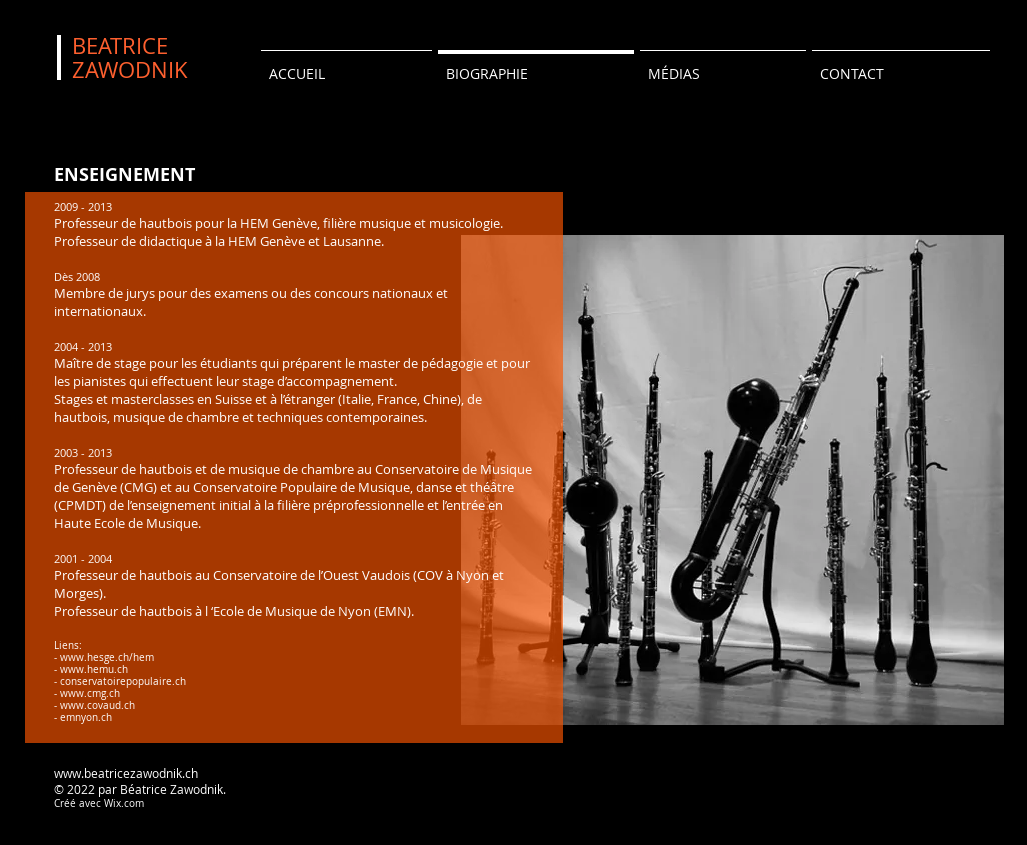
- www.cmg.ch (87, 693)
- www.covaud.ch (94, 705)
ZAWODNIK (130, 69)
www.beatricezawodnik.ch (126, 773)
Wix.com (124, 803)
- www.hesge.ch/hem (104, 657)
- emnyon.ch (83, 717)
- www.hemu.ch (91, 669)
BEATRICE (120, 45)
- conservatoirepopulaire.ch (120, 681)
